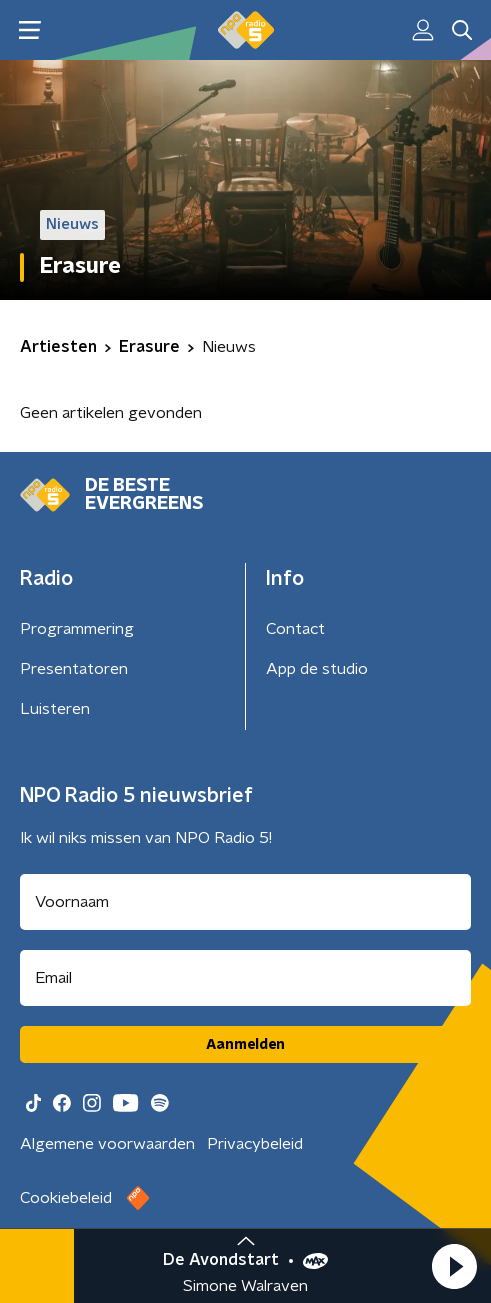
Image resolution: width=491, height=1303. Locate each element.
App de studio (317, 669)
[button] (454, 1266)
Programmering (77, 629)
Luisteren (55, 709)
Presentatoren (74, 669)
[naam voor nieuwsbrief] (245, 902)
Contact (295, 629)
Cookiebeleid (66, 1198)
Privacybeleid (255, 1144)
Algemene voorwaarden (107, 1144)
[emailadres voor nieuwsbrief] (245, 978)
